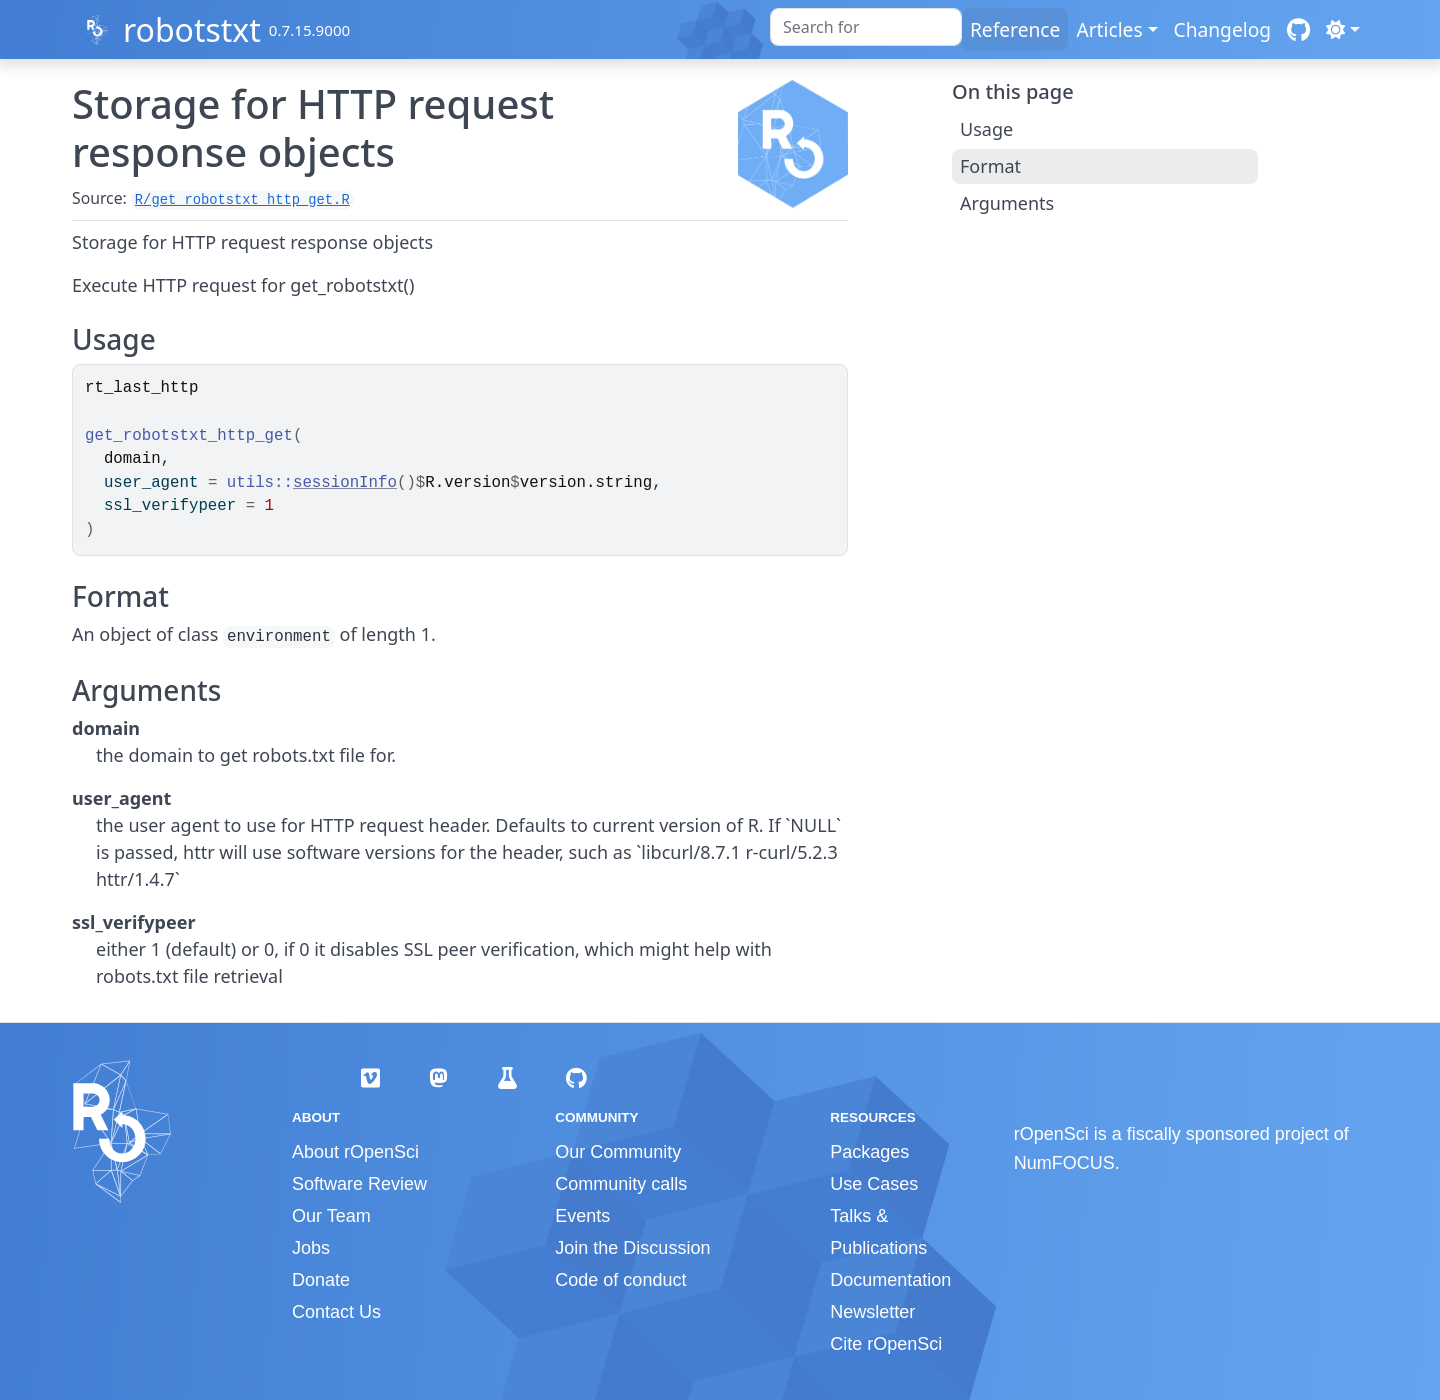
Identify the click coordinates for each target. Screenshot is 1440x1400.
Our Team (331, 1216)
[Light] (1343, 29)
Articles (1109, 29)
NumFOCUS (1064, 1163)
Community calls (621, 1184)
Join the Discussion (632, 1248)
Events (582, 1216)
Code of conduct (620, 1280)
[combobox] (866, 27)
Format (990, 166)
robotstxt (192, 29)
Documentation (890, 1280)
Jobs (311, 1248)
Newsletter (872, 1312)
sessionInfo (345, 483)
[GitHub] (1298, 29)
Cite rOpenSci (886, 1344)
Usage (986, 129)
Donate (321, 1280)
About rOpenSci (355, 1152)
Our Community (618, 1152)
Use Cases (874, 1184)
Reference (1015, 29)
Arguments (1007, 203)
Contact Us (336, 1312)
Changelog (1223, 29)
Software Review (359, 1184)
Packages (869, 1152)
